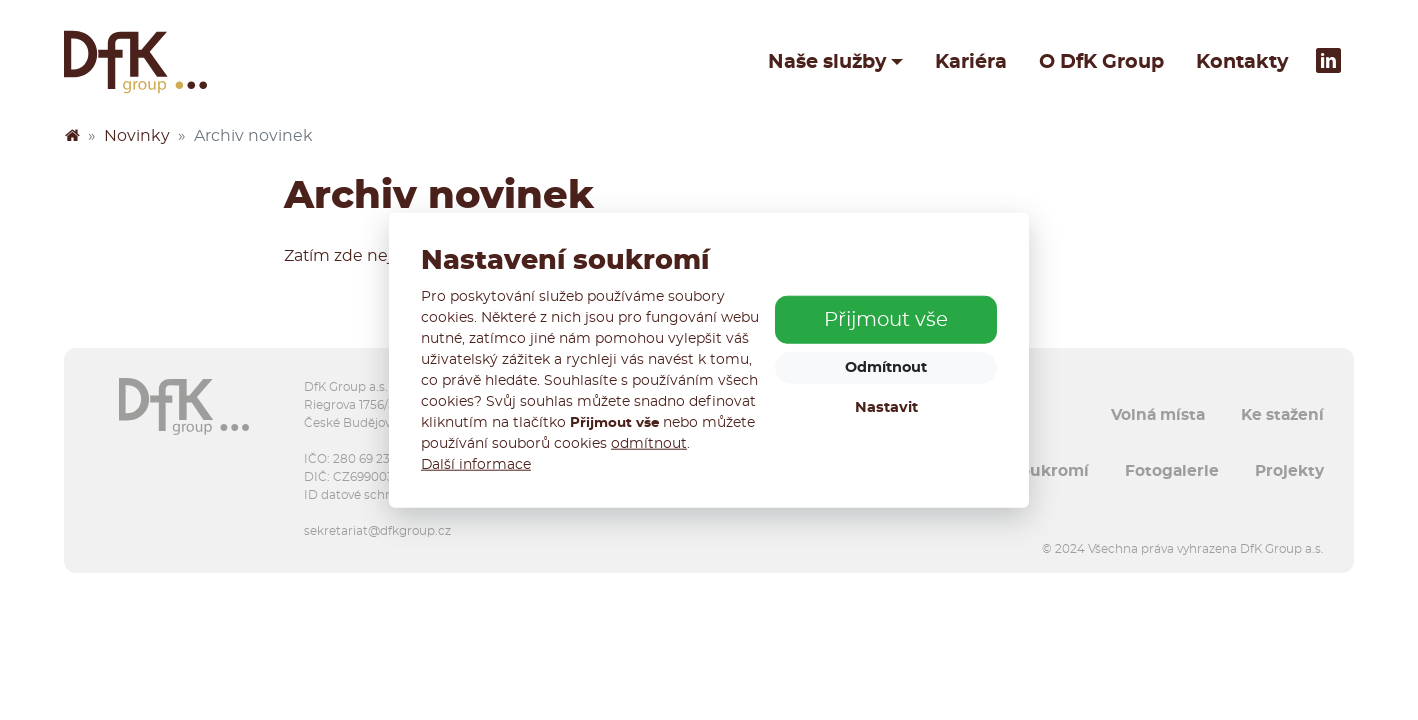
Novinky (137, 136)
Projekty (1289, 471)
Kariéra (971, 62)
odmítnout (649, 443)
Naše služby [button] (827, 62)
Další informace (476, 464)
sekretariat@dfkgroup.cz (377, 531)
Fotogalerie (1172, 471)
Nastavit (886, 407)
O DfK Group (1101, 62)
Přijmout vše (886, 320)
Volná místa (1158, 415)
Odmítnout (886, 367)
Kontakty (1242, 62)
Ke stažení (1282, 415)
